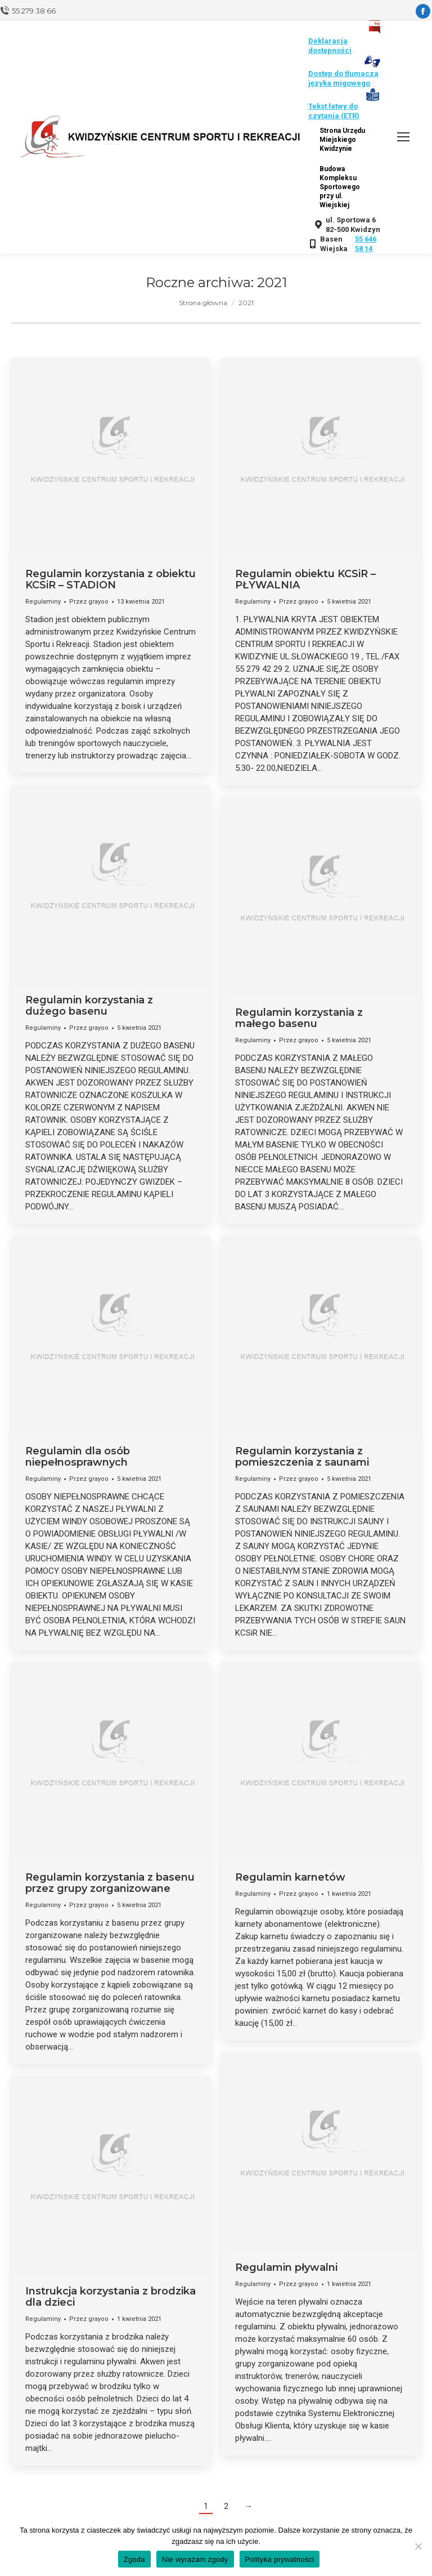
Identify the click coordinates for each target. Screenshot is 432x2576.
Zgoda (134, 2559)
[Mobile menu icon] (403, 137)
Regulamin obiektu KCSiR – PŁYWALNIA (305, 579)
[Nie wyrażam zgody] (418, 2546)
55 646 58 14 (365, 244)
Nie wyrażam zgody (195, 2559)
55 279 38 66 (34, 10)
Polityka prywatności (279, 2559)
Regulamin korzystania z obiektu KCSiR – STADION (110, 579)
